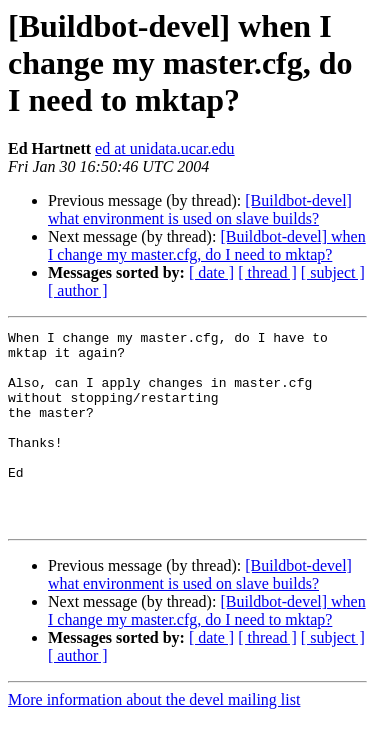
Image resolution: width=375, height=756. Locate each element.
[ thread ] (267, 272)
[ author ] (78, 290)
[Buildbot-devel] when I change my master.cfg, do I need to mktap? (207, 245)
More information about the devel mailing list (154, 738)
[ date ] (211, 272)
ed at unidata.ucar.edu (165, 148)
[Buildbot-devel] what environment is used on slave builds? (200, 209)
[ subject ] (333, 272)
